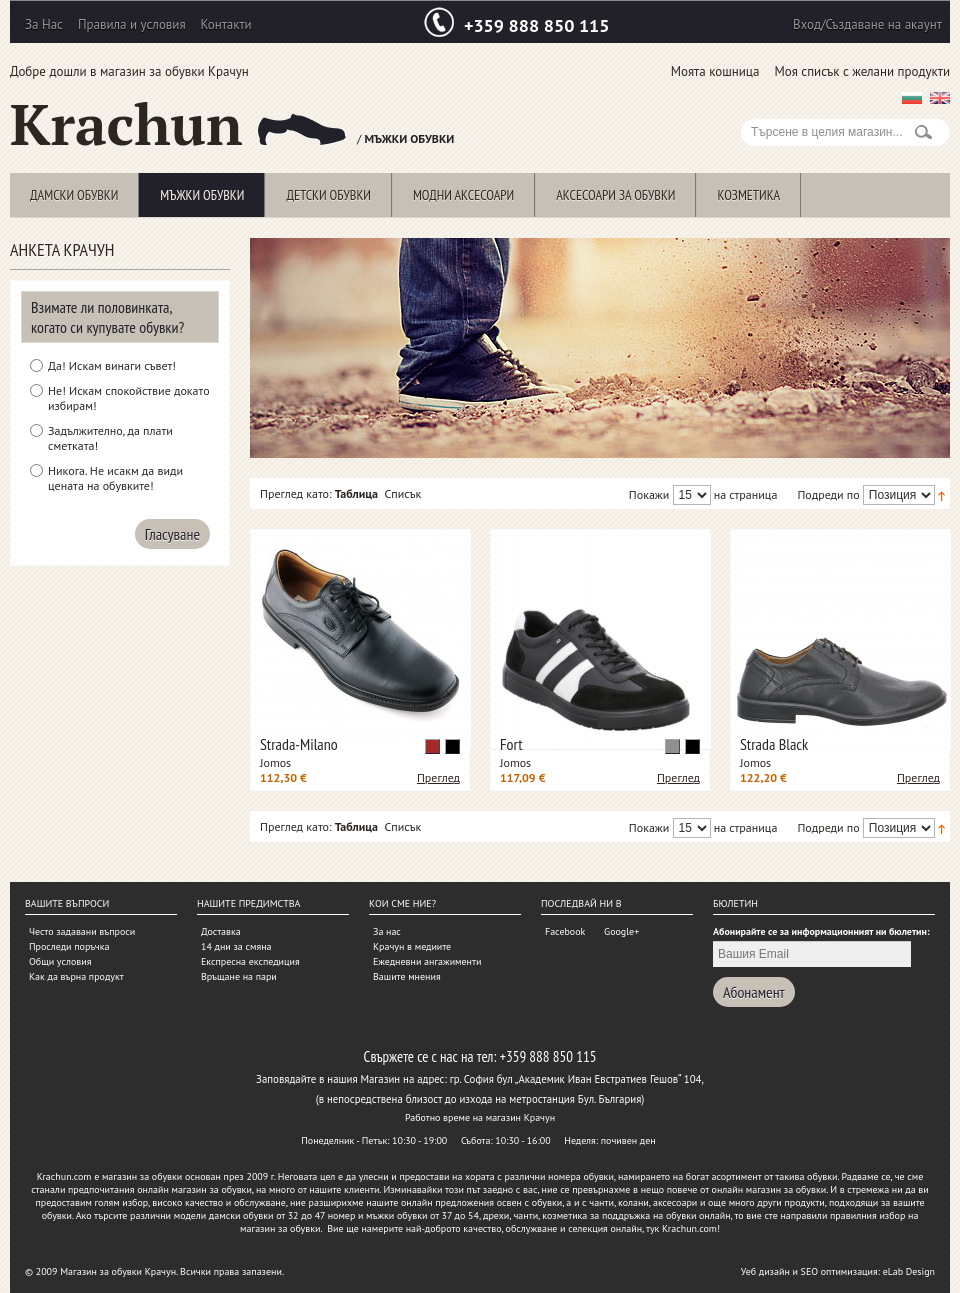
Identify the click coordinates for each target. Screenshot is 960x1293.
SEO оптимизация (839, 1271)
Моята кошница (715, 71)
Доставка (221, 931)
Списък (402, 493)
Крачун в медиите (412, 946)
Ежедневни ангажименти (427, 961)
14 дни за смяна (236, 946)
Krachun (178, 124)
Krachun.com (64, 1176)
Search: (753, 108)
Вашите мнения (407, 976)
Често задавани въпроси (82, 931)
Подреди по (828, 494)
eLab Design (909, 1271)
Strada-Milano (299, 744)
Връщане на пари (239, 976)
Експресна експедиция (250, 961)
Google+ (621, 931)
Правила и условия (132, 24)
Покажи (649, 494)
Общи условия (60, 961)
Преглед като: (296, 493)
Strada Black (774, 744)
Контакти (226, 24)
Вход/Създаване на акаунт (867, 24)
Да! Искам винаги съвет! (112, 365)
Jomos (275, 762)
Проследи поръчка (69, 946)
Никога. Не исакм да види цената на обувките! (115, 478)
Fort (511, 744)
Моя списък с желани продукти (862, 71)
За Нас (44, 24)
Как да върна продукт (76, 976)
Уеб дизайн (765, 1271)
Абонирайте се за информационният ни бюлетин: (821, 931)
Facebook (565, 931)
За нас (387, 931)
